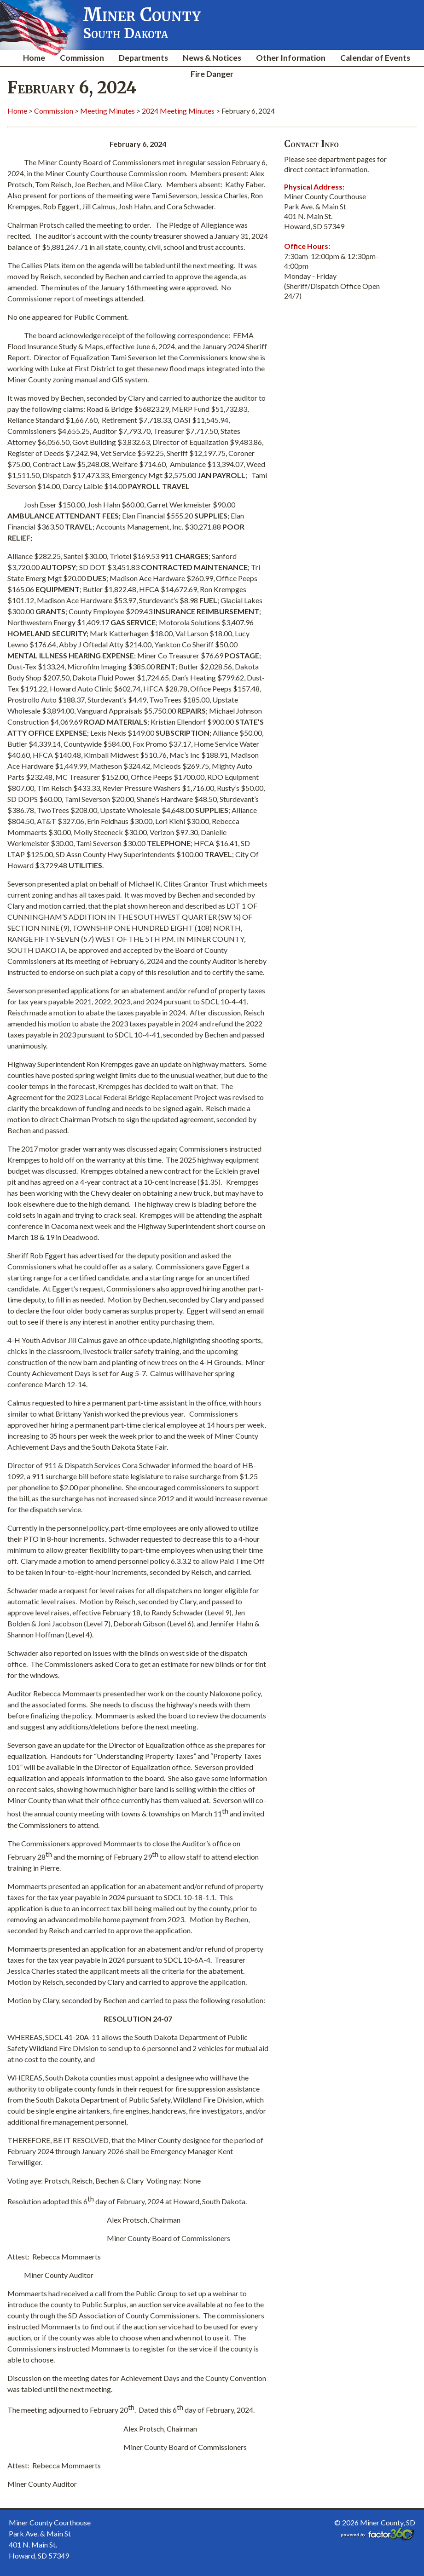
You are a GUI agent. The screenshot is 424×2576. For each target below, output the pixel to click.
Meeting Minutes (107, 110)
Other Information (290, 58)
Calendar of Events (375, 58)
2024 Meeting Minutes (178, 110)
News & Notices (212, 58)
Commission (82, 58)
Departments (143, 58)
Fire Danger (212, 74)
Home (34, 58)
